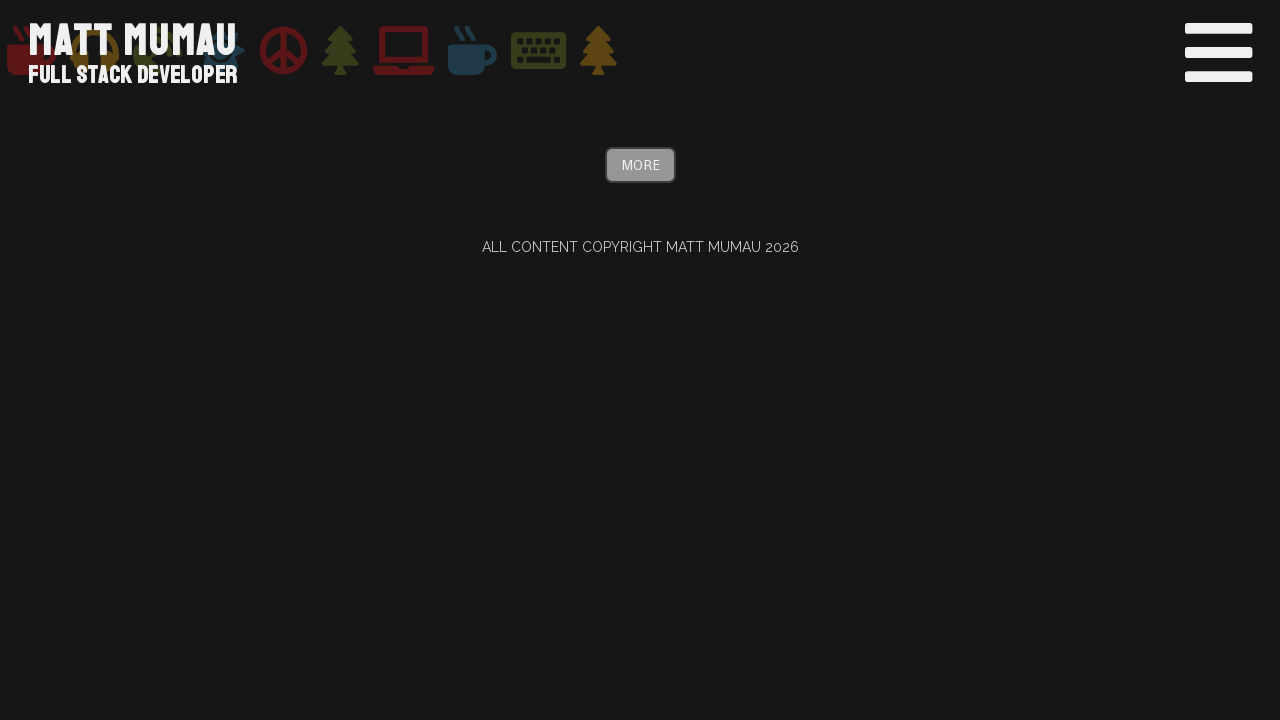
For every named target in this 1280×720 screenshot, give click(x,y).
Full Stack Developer (133, 75)
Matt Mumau (133, 41)
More (640, 165)
